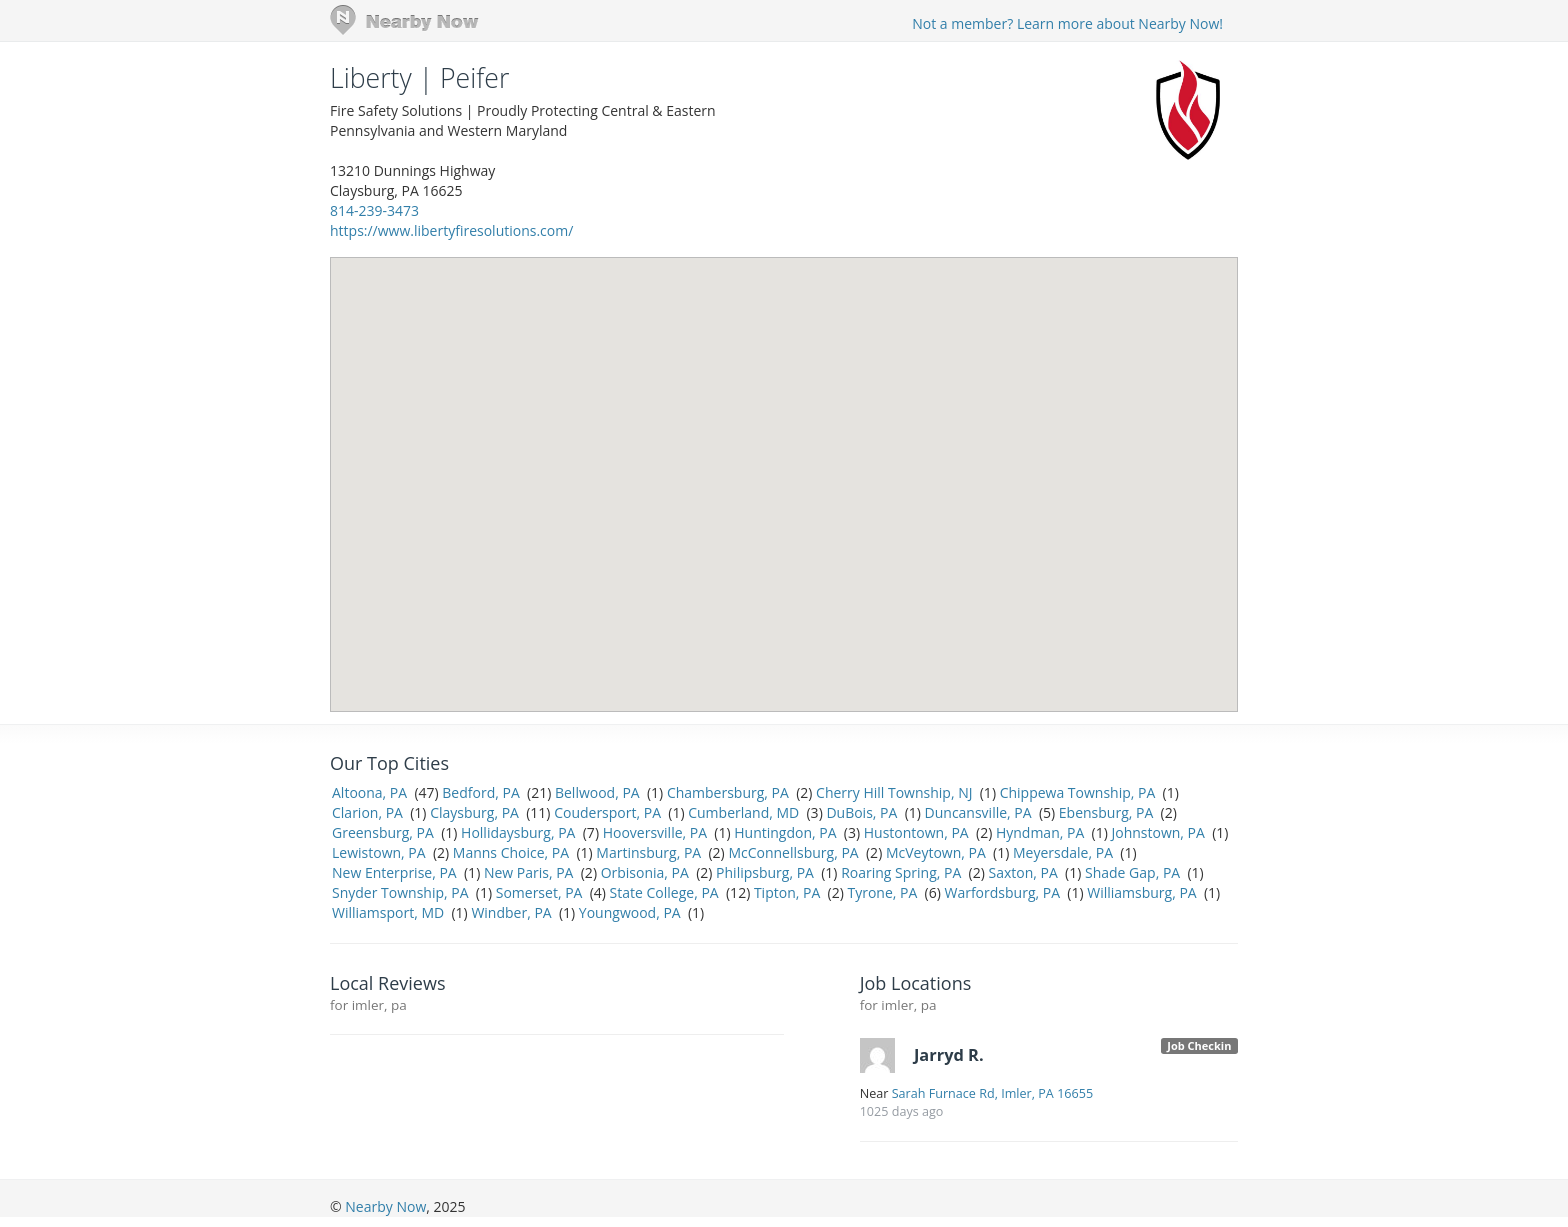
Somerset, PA (539, 892)
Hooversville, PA (655, 832)
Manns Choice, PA (511, 852)
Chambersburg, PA (728, 792)
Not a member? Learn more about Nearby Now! (1067, 23)
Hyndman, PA (1040, 832)
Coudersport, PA (607, 812)
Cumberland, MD (743, 812)
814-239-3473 (374, 210)
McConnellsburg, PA (793, 852)
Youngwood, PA (630, 912)
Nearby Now (385, 1206)
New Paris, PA (529, 872)
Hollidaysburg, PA (518, 832)
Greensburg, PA (383, 832)
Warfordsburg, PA (1002, 892)
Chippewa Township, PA (1078, 792)
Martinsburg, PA (648, 852)
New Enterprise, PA (394, 872)
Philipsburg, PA (765, 872)
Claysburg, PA (474, 812)
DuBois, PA (861, 812)
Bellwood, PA (597, 792)
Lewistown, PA (379, 852)
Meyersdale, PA (1063, 852)
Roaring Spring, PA (901, 872)
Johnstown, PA (1157, 832)
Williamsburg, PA (1141, 892)
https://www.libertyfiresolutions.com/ (451, 230)
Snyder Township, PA (400, 892)
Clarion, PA (367, 812)
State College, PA (664, 892)
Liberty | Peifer (419, 78)
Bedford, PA (480, 792)
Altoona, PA (369, 792)
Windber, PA (511, 912)
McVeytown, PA (936, 852)
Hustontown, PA (916, 832)
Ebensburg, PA (1106, 812)
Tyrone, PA (882, 892)
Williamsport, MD (388, 912)
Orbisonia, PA (645, 872)
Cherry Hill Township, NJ (894, 792)
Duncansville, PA (978, 812)
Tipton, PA (787, 892)
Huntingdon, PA (785, 832)
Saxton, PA (1022, 872)
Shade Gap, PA (1132, 872)
